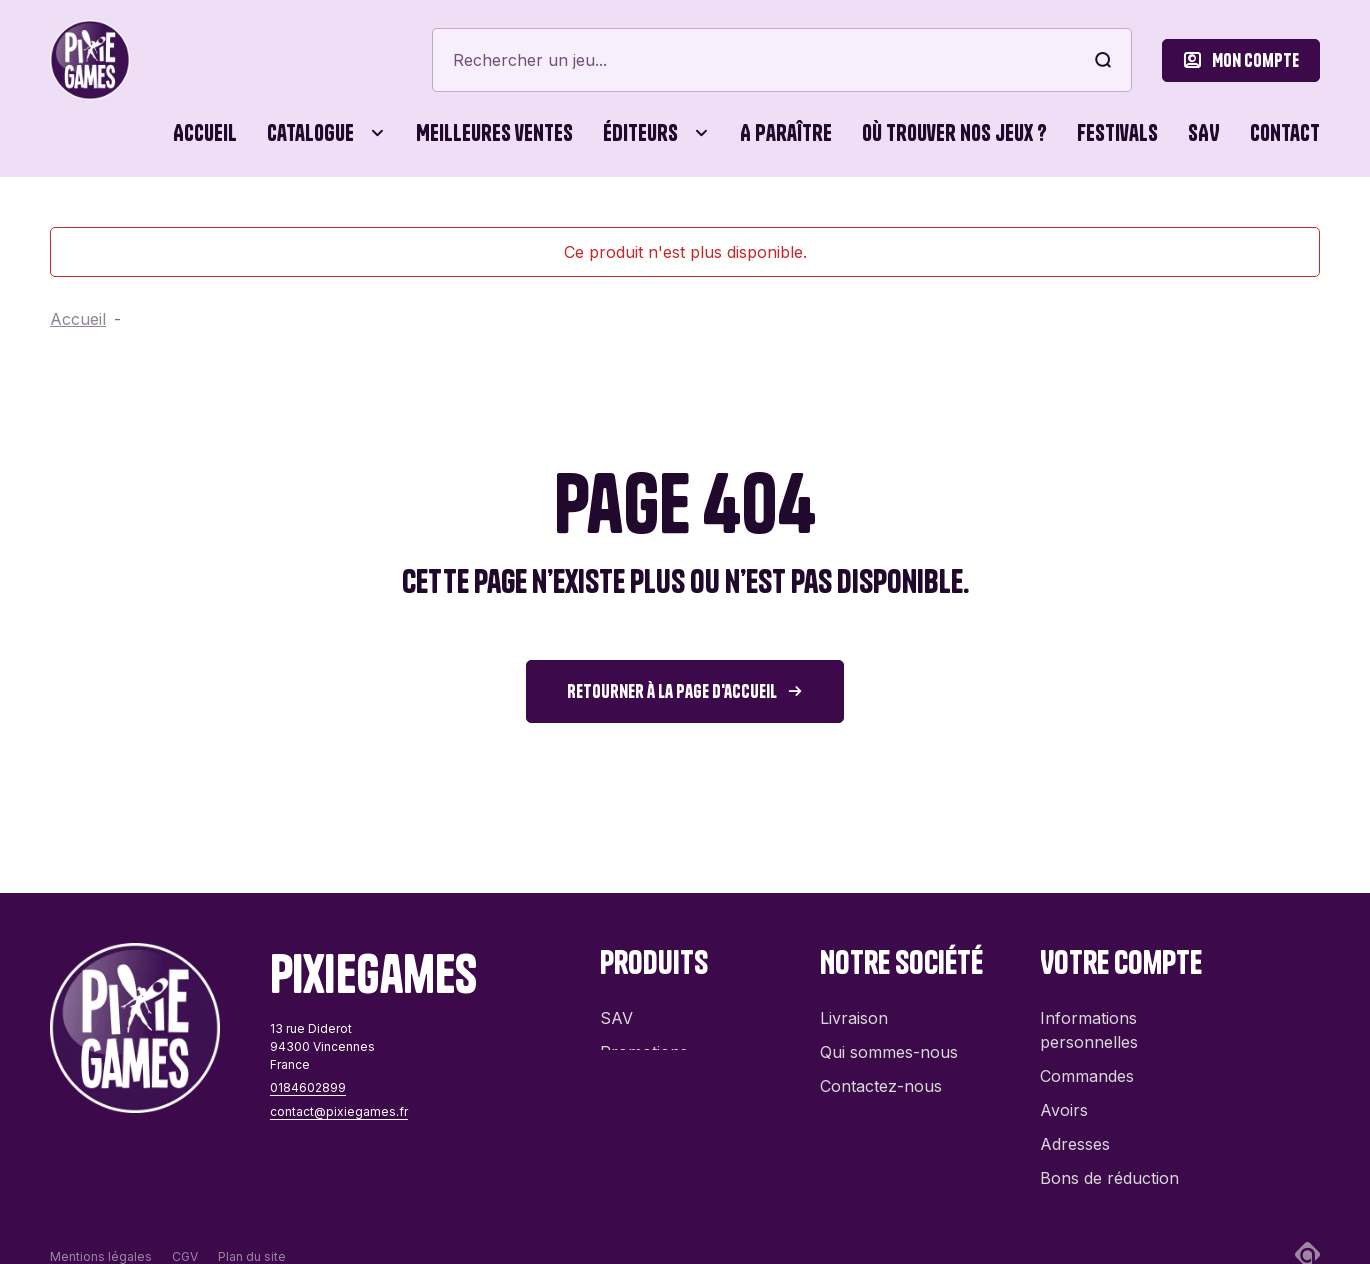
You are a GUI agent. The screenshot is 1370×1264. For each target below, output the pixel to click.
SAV (1204, 133)
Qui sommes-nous (889, 1042)
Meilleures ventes (494, 133)
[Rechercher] (782, 60)
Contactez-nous (881, 1076)
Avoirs (1064, 1100)
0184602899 (308, 1087)
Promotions (644, 1042)
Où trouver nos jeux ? (954, 133)
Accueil (205, 133)
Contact (1285, 133)
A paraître (786, 133)
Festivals (1117, 133)
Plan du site (252, 1223)
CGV (185, 1223)
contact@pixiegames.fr (339, 1111)
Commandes (1087, 1066)
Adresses (1075, 1134)
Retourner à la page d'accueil (672, 691)
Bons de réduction (1109, 1168)
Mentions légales (101, 1223)
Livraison (854, 1008)
